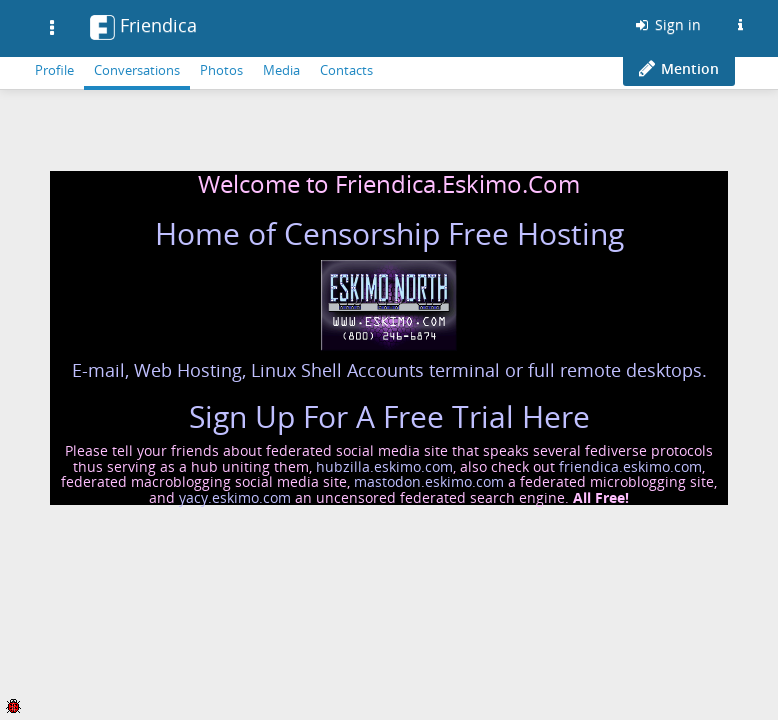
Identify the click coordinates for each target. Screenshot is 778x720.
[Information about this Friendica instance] (740, 25)
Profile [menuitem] (54, 70)
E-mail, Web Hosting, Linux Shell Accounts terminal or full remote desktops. (389, 370)
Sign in (667, 24)
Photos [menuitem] (221, 70)
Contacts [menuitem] (346, 70)
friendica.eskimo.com (630, 466)
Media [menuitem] (281, 70)
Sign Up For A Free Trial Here (389, 416)
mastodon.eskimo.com (429, 481)
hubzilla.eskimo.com (384, 466)
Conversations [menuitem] (137, 70)
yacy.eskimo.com (235, 497)
